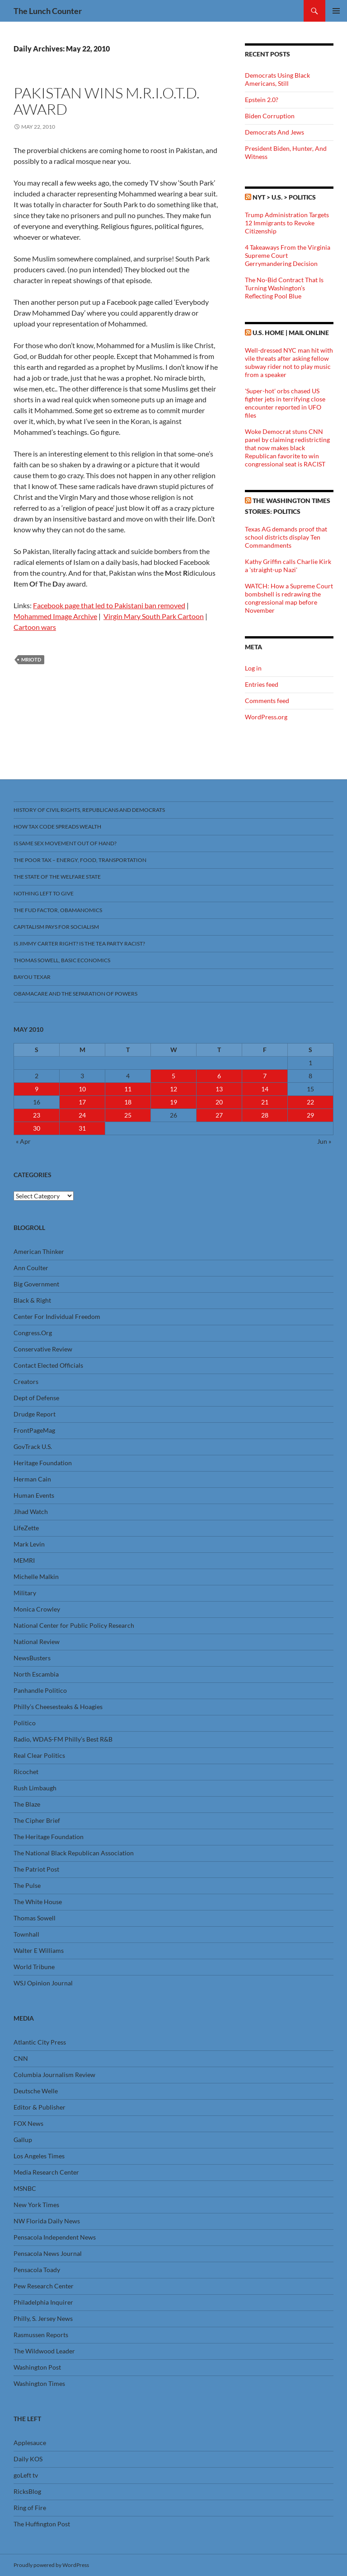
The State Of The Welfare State (57, 876)
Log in (253, 668)
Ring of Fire (30, 2507)
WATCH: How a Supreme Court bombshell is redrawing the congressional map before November (289, 598)
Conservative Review (43, 1349)
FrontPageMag (34, 1430)
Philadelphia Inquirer (43, 2302)
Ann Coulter (31, 1268)
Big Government (36, 1284)
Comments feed (267, 700)
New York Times (36, 2204)
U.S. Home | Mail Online (291, 332)
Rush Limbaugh (35, 1788)
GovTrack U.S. (33, 1446)
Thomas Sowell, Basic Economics (62, 960)
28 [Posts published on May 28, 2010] (264, 1115)
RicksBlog (27, 2491)
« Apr (23, 1141)
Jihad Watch (31, 1511)
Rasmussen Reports (41, 2334)
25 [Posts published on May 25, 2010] (127, 1115)
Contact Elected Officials (48, 1365)
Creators (26, 1381)
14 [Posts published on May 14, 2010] (264, 1089)
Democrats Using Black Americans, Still (277, 79)
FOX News (28, 2123)
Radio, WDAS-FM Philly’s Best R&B (63, 1739)
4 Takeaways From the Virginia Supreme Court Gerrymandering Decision (287, 255)
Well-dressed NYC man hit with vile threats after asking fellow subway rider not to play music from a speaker (289, 362)
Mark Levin (29, 1544)
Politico (25, 1723)
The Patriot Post (36, 1869)
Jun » (324, 1141)
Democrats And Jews (274, 132)
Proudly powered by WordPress (51, 2565)
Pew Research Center (44, 2286)
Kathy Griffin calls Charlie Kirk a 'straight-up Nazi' (288, 565)
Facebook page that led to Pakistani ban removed (109, 605)
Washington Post (37, 2367)
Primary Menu (336, 11)
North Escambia (36, 1674)
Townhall (26, 1934)
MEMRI (24, 1560)
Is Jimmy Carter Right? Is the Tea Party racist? (79, 943)
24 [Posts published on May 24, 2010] (82, 1115)
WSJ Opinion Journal (43, 1983)
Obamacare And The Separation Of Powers (75, 993)
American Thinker (39, 1251)
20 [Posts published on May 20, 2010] (219, 1102)
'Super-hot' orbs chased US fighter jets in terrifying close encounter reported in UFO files (285, 403)
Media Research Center (46, 2172)
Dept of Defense (36, 1398)
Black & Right (32, 1300)
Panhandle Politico (40, 1690)
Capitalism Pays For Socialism (56, 926)
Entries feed (261, 684)
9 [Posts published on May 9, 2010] (36, 1089)
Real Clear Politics (39, 1755)
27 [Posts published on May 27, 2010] (219, 1115)
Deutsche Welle (36, 2091)
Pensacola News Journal (48, 2253)
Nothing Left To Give (44, 893)
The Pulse (27, 1885)
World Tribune (34, 1966)
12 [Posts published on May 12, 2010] (173, 1089)
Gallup (23, 2139)
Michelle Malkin (36, 1576)
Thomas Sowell (35, 1918)
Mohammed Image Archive (55, 616)
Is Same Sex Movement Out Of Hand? (65, 843)
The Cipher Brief (37, 1820)
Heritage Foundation (43, 1463)
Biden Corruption (270, 116)
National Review (37, 1641)
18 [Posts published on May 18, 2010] (127, 1102)
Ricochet (26, 1771)
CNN (21, 2058)
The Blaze (27, 1804)
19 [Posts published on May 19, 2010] (173, 1102)
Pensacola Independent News (55, 2237)
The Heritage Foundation (49, 1836)
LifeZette (26, 1528)
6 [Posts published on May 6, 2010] (219, 1076)
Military (25, 1593)
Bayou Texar (32, 977)
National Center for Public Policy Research (74, 1625)
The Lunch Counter (48, 11)
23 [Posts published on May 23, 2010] (36, 1115)
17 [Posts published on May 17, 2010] (82, 1102)
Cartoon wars (35, 627)
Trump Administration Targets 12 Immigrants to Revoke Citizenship (287, 223)
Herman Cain (32, 1479)
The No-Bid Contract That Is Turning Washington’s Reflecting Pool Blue (284, 288)
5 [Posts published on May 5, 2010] (173, 1076)
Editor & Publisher (40, 2107)
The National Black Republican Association (74, 1853)
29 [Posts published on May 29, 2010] (310, 1115)
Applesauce (30, 2442)
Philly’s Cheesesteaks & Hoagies (58, 1706)
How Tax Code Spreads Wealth (57, 826)
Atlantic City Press (40, 2042)
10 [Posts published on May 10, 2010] (82, 1089)
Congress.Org (33, 1333)
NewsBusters (32, 1658)
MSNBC (25, 2188)
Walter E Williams (39, 1950)
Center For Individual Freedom (57, 1316)
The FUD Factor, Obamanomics (58, 910)
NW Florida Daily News (47, 2221)
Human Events (34, 1495)
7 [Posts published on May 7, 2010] (265, 1076)
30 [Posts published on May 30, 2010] (36, 1128)
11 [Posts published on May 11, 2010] (127, 1089)
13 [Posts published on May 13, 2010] (219, 1089)
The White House (38, 1901)
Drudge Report (35, 1414)
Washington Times (39, 2383)
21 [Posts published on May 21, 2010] (264, 1102)
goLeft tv (26, 2475)
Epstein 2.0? (261, 99)
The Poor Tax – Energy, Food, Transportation (80, 860)
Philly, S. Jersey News (43, 2318)
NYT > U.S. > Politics (284, 197)
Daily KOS (28, 2459)
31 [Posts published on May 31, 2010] (82, 1128)
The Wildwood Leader (44, 2351)
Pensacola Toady (37, 2269)
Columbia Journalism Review (54, 2074)
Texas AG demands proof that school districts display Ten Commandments (286, 537)
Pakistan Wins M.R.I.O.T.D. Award (107, 101)
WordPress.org (266, 717)
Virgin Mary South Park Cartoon (153, 616)
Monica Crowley (37, 1609)
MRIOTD (31, 659)
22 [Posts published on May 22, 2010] (310, 1102)
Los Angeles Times (39, 2156)
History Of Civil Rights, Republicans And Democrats (89, 809)
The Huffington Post (42, 2524)
